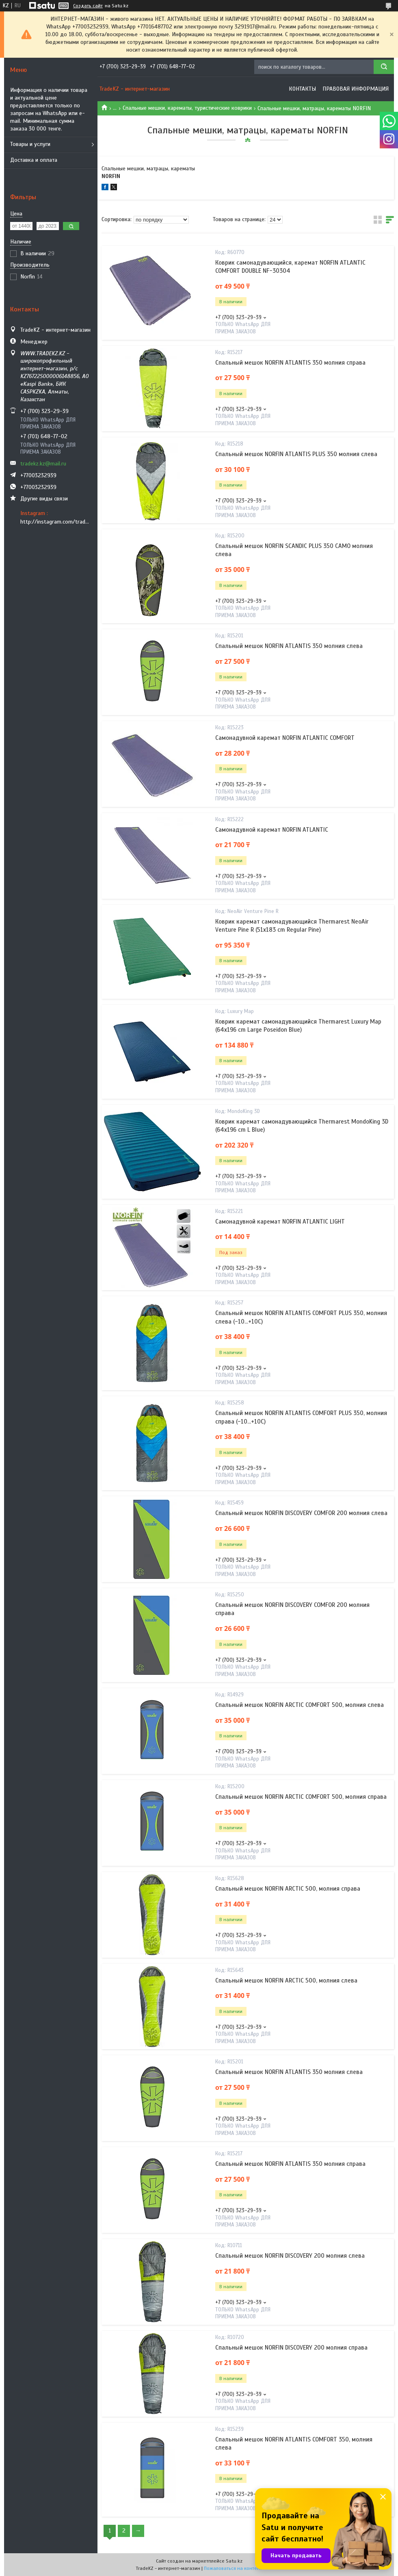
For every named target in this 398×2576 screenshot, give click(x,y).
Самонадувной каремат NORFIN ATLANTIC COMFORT (285, 737)
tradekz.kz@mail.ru (43, 463)
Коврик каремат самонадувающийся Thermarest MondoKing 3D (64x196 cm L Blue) (301, 1125)
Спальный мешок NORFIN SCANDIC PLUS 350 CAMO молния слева (294, 550)
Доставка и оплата (33, 160)
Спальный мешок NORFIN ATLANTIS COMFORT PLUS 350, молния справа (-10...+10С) (301, 1417)
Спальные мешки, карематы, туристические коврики (187, 107)
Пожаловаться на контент (233, 2568)
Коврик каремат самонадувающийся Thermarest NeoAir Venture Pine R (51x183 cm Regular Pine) (291, 925)
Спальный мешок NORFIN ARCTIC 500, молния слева (286, 1980)
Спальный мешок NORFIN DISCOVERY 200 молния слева (290, 2255)
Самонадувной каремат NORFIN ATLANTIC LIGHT (280, 1221)
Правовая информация (355, 88)
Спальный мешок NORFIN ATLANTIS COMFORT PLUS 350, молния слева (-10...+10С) (301, 1317)
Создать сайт (88, 6)
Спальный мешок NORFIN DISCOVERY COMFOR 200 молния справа (292, 1609)
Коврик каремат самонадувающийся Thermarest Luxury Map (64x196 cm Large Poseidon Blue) (298, 1025)
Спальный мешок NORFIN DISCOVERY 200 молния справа (291, 2347)
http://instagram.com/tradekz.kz (55, 521)
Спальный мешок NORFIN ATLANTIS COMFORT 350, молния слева (293, 2443)
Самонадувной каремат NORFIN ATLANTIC (271, 829)
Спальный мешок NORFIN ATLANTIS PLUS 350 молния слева (296, 454)
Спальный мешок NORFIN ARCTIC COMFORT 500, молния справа (301, 1796)
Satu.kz (234, 2561)
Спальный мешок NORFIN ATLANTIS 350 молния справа (290, 362)
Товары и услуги (30, 144)
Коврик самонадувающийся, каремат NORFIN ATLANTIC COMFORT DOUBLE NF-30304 (290, 266)
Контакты (302, 88)
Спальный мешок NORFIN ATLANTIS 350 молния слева (289, 646)
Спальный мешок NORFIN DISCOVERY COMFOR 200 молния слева (301, 1513)
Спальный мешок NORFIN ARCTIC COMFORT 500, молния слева (299, 1705)
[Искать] (384, 67)
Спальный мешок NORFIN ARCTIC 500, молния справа (287, 1888)
